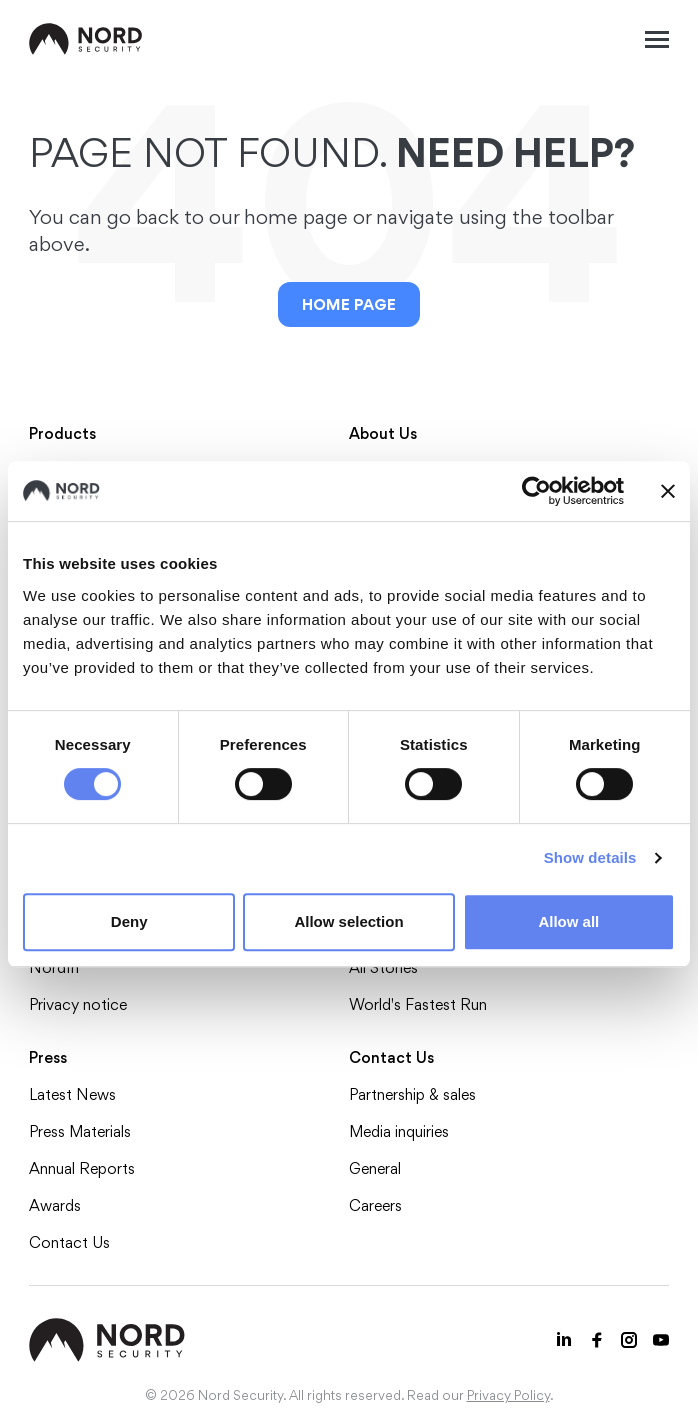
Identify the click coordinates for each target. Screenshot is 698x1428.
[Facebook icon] (597, 1340)
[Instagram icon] (629, 1340)
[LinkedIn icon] (565, 1340)
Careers (375, 1205)
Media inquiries (399, 1131)
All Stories (383, 967)
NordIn (54, 967)
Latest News (72, 1094)
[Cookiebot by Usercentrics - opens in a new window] (536, 491)
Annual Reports (82, 1168)
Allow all (568, 921)
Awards (55, 1205)
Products (62, 433)
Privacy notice (78, 1004)
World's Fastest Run (418, 1004)
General (375, 1168)
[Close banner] (668, 491)
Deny (129, 921)
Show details (590, 857)
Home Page (349, 304)
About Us (383, 433)
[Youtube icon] (661, 1340)
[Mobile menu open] (657, 39)
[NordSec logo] (86, 39)
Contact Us (69, 1242)
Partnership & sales (412, 1094)
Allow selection (348, 921)
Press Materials (80, 1131)
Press (48, 1057)
